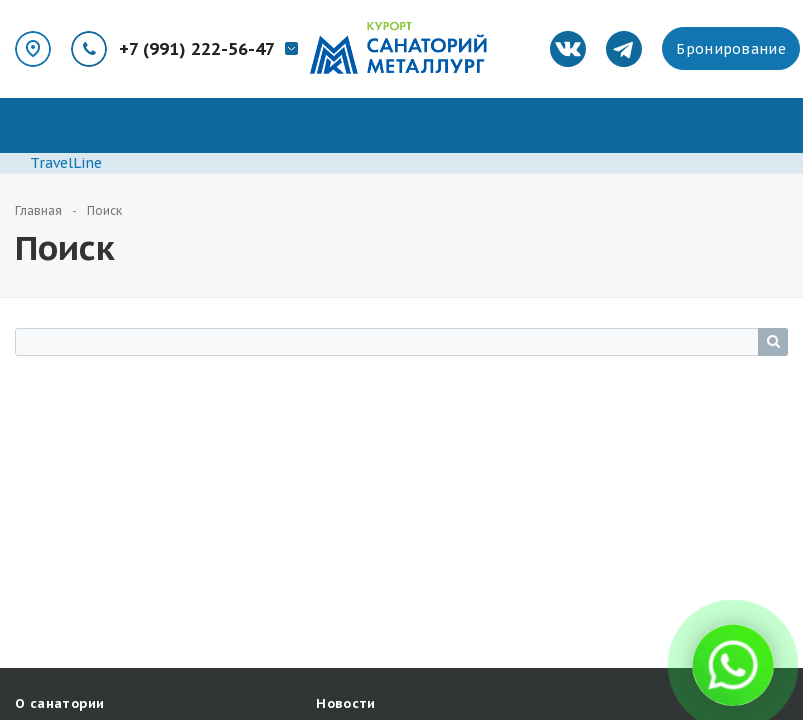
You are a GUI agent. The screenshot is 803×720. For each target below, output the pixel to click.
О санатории (59, 703)
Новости (346, 703)
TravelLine (66, 163)
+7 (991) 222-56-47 (197, 49)
